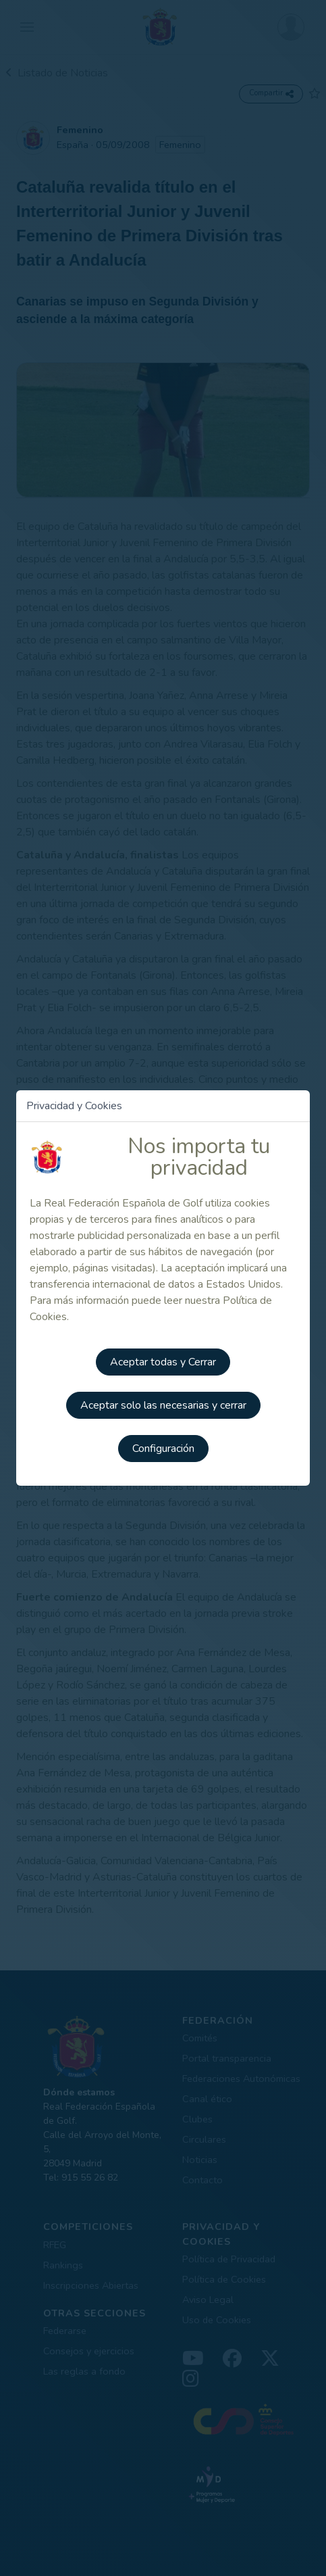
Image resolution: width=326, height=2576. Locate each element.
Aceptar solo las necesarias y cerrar (163, 1405)
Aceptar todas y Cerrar (163, 1362)
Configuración (163, 1448)
